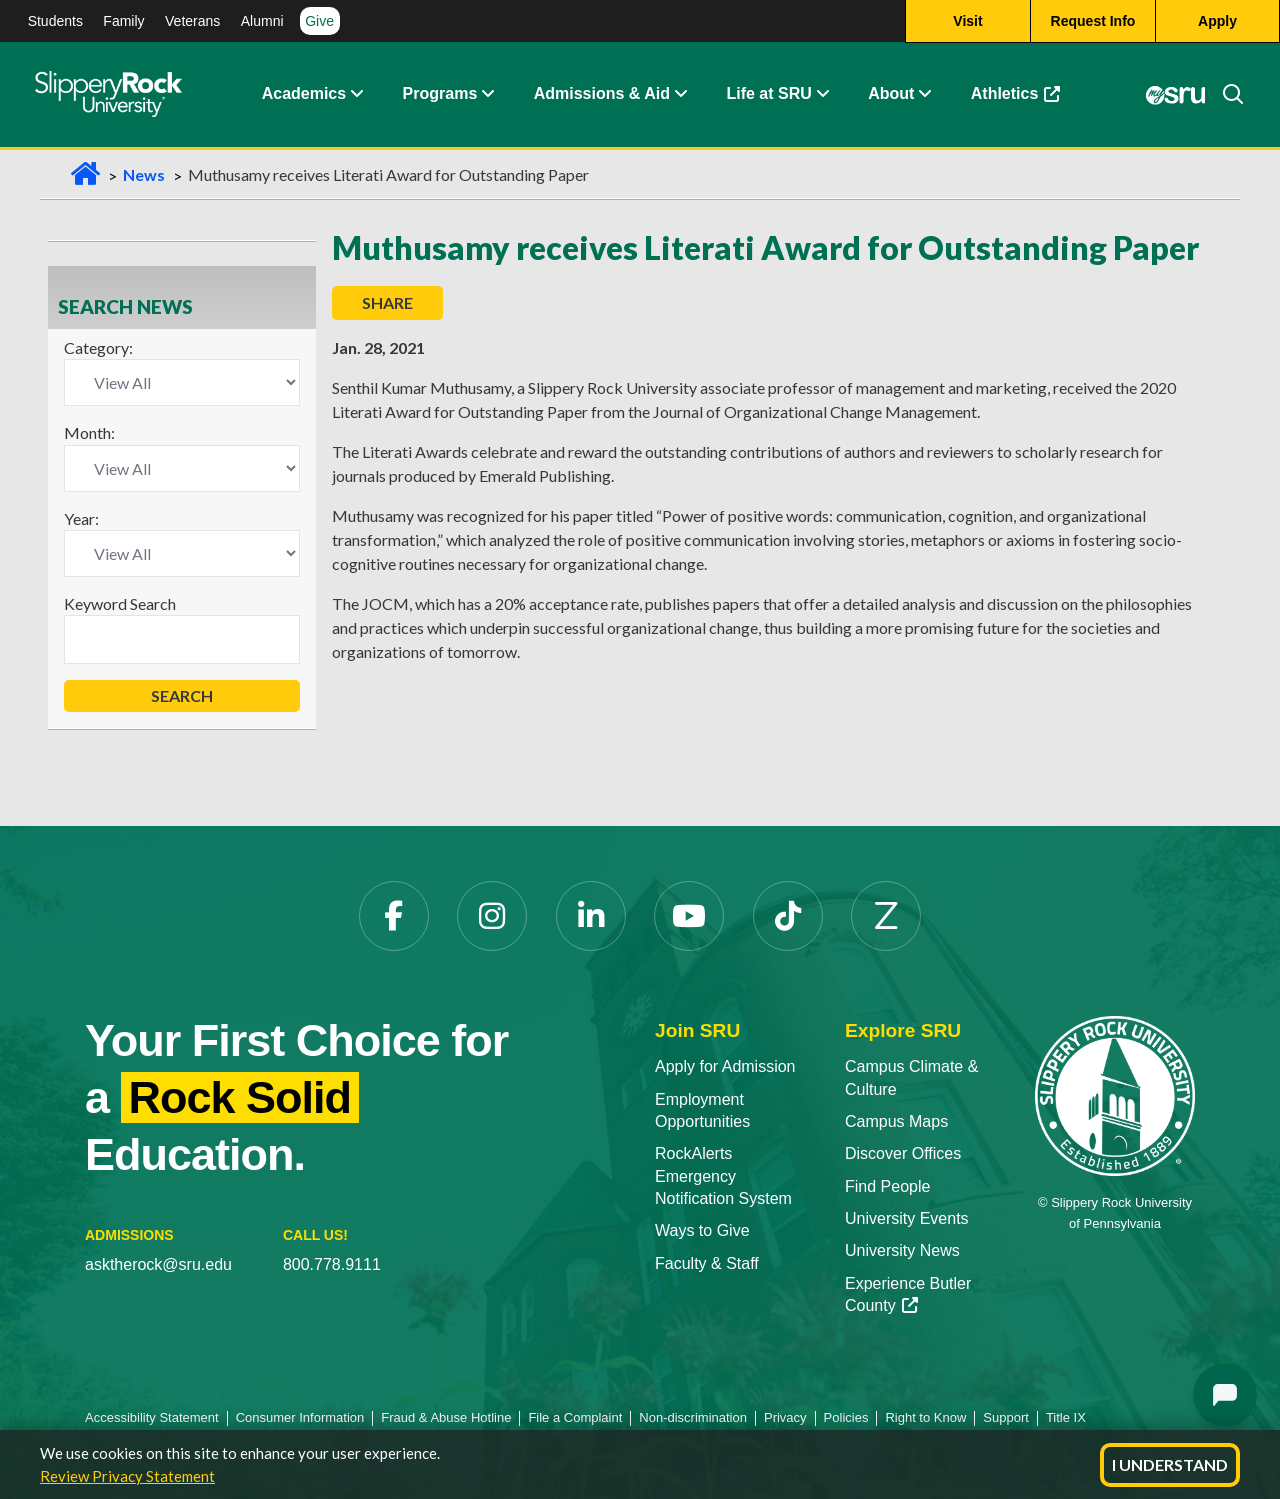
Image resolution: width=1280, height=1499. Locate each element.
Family (123, 21)
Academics (304, 94)
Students (55, 21)
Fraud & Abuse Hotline (446, 1417)
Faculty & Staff (707, 1263)
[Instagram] (492, 916)
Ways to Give (702, 1230)
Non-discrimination (693, 1417)
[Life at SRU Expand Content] (822, 95)
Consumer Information (300, 1417)
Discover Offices (903, 1153)
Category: (98, 347)
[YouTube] (689, 916)
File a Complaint (575, 1417)
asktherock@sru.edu (158, 1264)
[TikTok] (788, 916)
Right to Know (925, 1417)
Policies (846, 1417)
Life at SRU (768, 94)
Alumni (262, 21)
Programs (440, 94)
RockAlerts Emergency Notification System (723, 1176)
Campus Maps (896, 1121)
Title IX (1066, 1417)
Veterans (192, 21)
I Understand (1170, 1464)
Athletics (1016, 94)
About (891, 94)
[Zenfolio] (886, 916)
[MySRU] (1176, 95)
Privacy (785, 1417)
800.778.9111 (332, 1264)
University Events (907, 1218)
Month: (89, 432)
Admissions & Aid (602, 94)
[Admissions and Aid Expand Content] (681, 95)
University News (902, 1250)
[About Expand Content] (487, 95)
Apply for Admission (725, 1066)
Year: (81, 518)
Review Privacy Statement (127, 1476)
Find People (887, 1186)
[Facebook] (394, 916)
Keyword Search (120, 603)
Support (1006, 1417)
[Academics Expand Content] (356, 95)
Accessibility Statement (152, 1417)
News (144, 174)
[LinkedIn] (591, 916)
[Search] (1225, 95)
